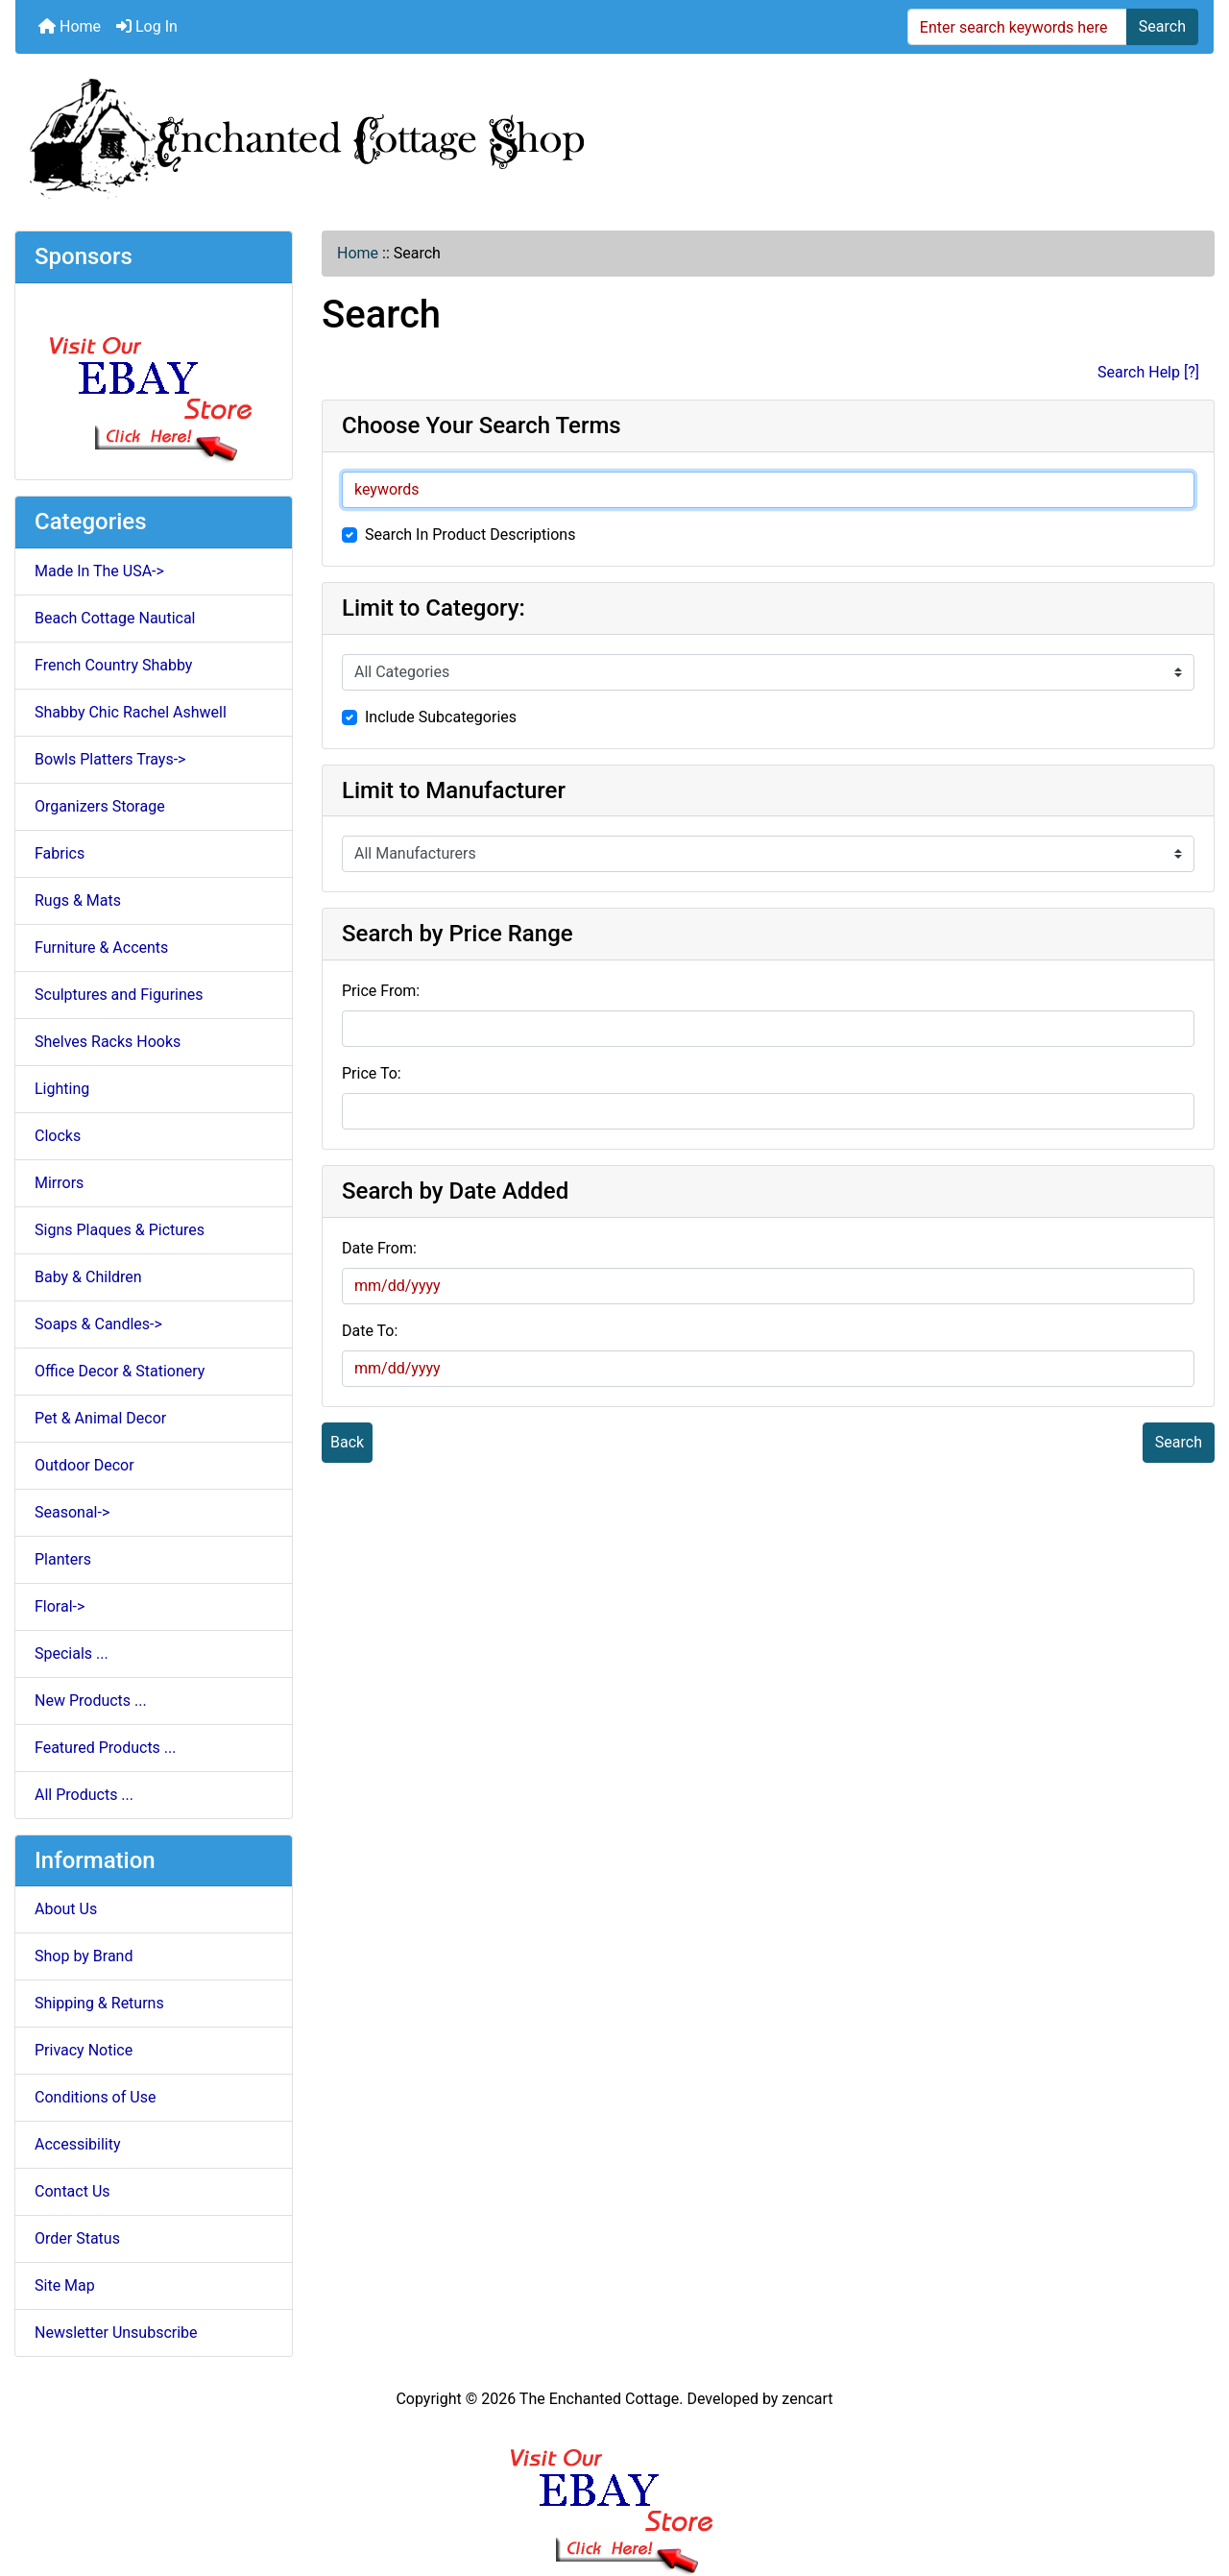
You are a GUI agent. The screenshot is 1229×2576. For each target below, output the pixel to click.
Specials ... (71, 1653)
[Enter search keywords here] (1017, 27)
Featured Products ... (106, 1747)
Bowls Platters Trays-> (110, 759)
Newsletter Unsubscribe (116, 2332)
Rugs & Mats (78, 900)
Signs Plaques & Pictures (120, 1230)
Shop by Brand (84, 1956)
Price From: (381, 991)
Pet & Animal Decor (100, 1418)
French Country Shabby (113, 665)
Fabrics (59, 853)
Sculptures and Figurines (119, 994)
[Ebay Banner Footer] (615, 2493)
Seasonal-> (72, 1512)
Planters (63, 1559)
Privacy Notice (84, 2050)
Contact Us (72, 2191)
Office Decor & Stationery (120, 1371)
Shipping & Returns (99, 2003)
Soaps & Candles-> (98, 1324)
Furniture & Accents (101, 947)
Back (347, 1442)
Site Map (65, 2285)
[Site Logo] (614, 134)
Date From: (379, 1248)
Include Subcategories (441, 717)
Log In (147, 26)
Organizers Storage (100, 806)
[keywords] (768, 490)
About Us (66, 1909)
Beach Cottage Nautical (115, 618)
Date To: (370, 1331)
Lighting (62, 1089)
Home (69, 26)
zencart (807, 2399)
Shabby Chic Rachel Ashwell (131, 712)
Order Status (77, 2238)
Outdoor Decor (84, 1465)
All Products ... (84, 1795)
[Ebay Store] (154, 380)
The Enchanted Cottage (599, 2399)
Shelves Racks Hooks (108, 1042)
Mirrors (59, 1183)
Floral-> (59, 1606)
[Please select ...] (768, 672)
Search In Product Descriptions (470, 534)
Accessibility (78, 2144)
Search (1162, 26)
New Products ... (91, 1700)
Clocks (58, 1136)
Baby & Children (88, 1277)
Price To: (371, 1073)
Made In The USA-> (99, 571)
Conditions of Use (95, 2097)
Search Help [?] (1148, 372)
